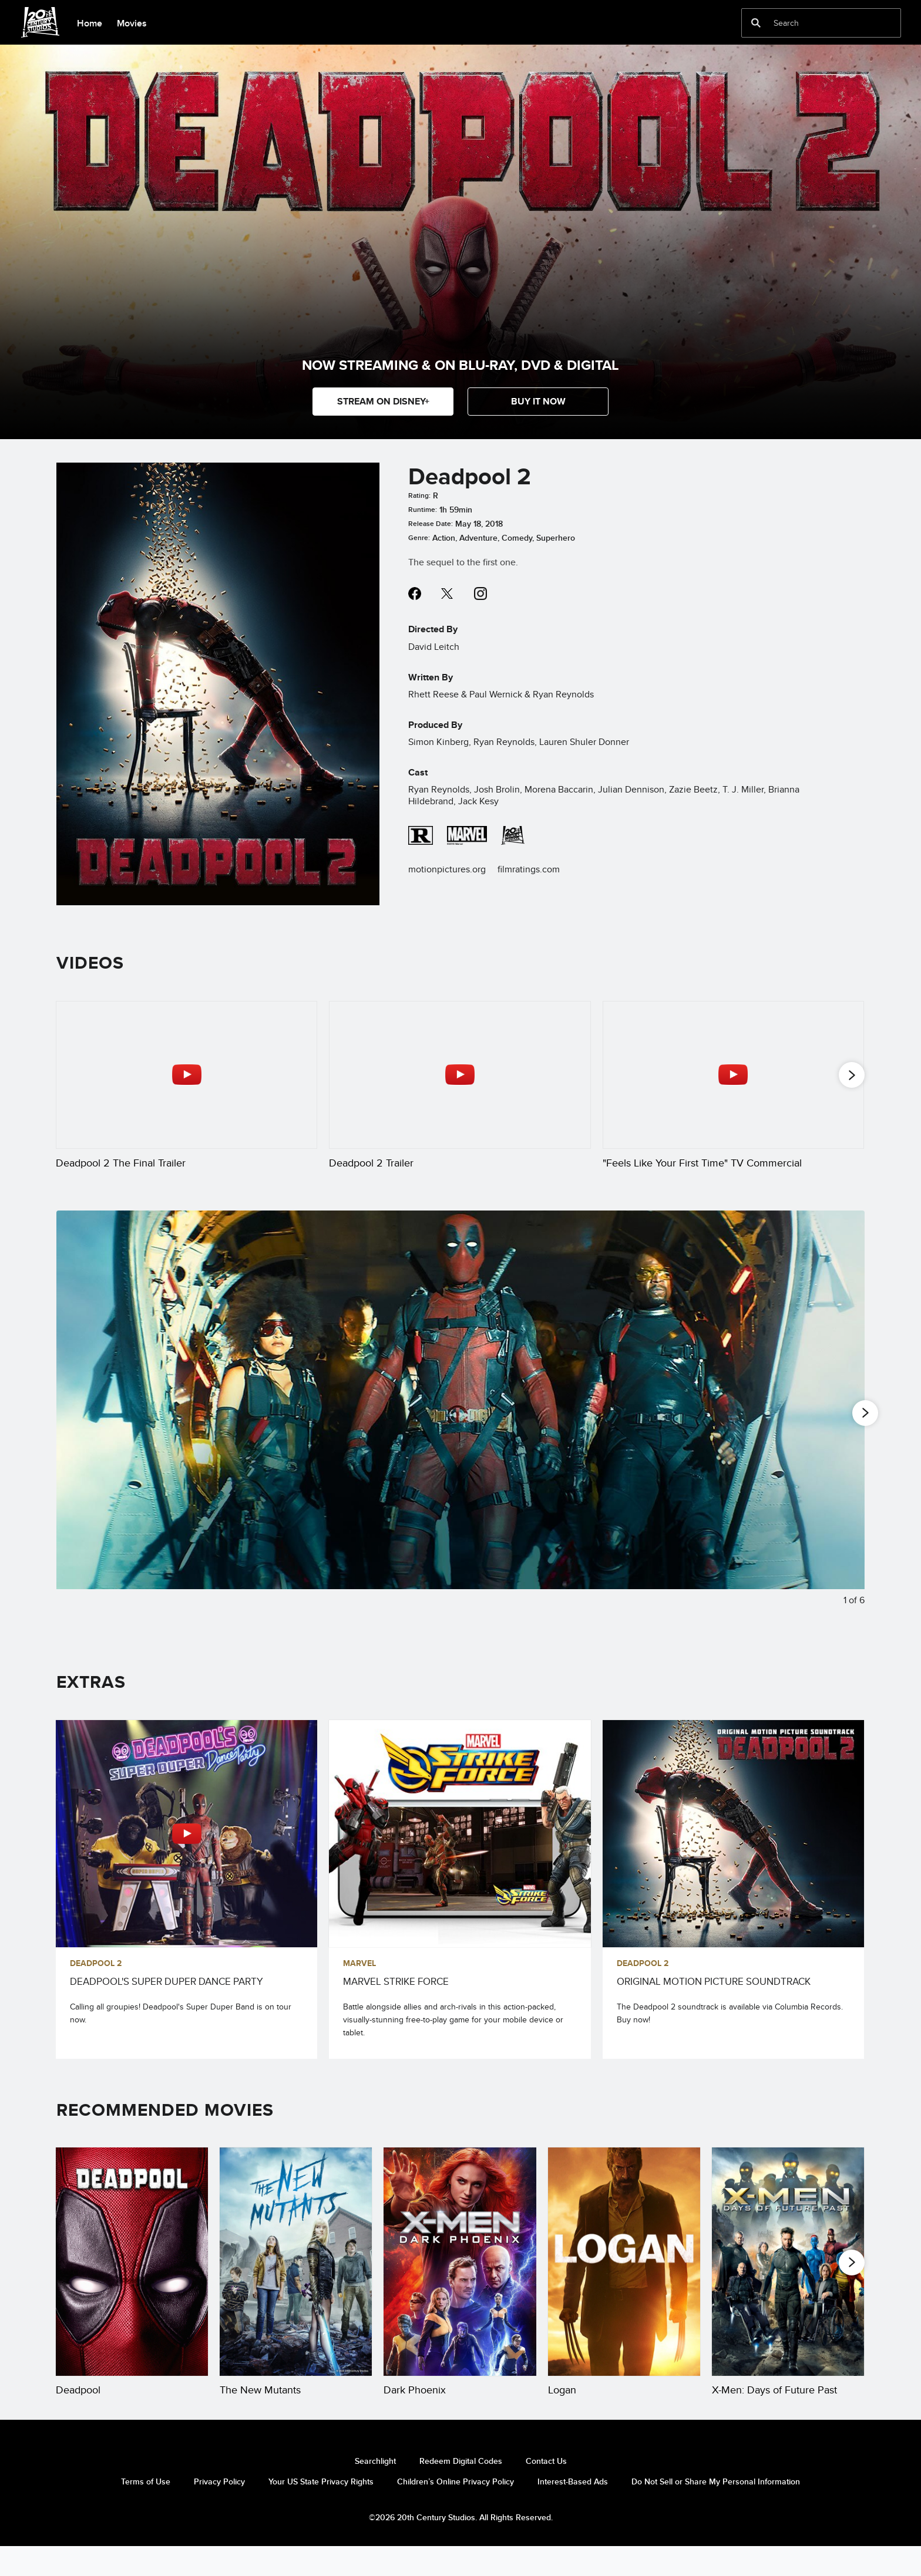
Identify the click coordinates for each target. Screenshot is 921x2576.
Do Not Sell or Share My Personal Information (715, 2512)
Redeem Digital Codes (460, 2491)
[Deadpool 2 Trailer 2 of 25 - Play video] (459, 1075)
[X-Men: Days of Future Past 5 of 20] (788, 2278)
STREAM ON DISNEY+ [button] (383, 401)
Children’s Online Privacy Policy (455, 2512)
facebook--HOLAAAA (414, 593)
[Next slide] (847, 1433)
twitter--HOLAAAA (447, 593)
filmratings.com (529, 869)
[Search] (813, 23)
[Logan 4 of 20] (624, 2278)
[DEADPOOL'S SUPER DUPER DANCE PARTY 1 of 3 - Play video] (186, 1849)
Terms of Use (145, 2512)
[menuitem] (89, 22)
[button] (538, 401)
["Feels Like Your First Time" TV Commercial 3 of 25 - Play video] (733, 1075)
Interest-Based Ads (572, 2512)
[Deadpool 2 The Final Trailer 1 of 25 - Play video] (186, 1075)
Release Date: (430, 523)
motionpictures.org (447, 869)
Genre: (419, 537)
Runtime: (422, 509)
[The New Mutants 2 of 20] (296, 2278)
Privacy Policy (219, 2512)
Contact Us (546, 2491)
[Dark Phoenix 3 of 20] (460, 2278)
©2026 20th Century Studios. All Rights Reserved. (461, 2547)
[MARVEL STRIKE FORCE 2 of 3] (459, 1849)
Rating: (419, 495)
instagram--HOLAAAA (480, 593)
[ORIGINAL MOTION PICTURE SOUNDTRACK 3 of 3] (733, 1849)
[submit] (756, 23)
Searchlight (375, 2491)
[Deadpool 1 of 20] (132, 2278)
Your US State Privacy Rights (321, 2512)
